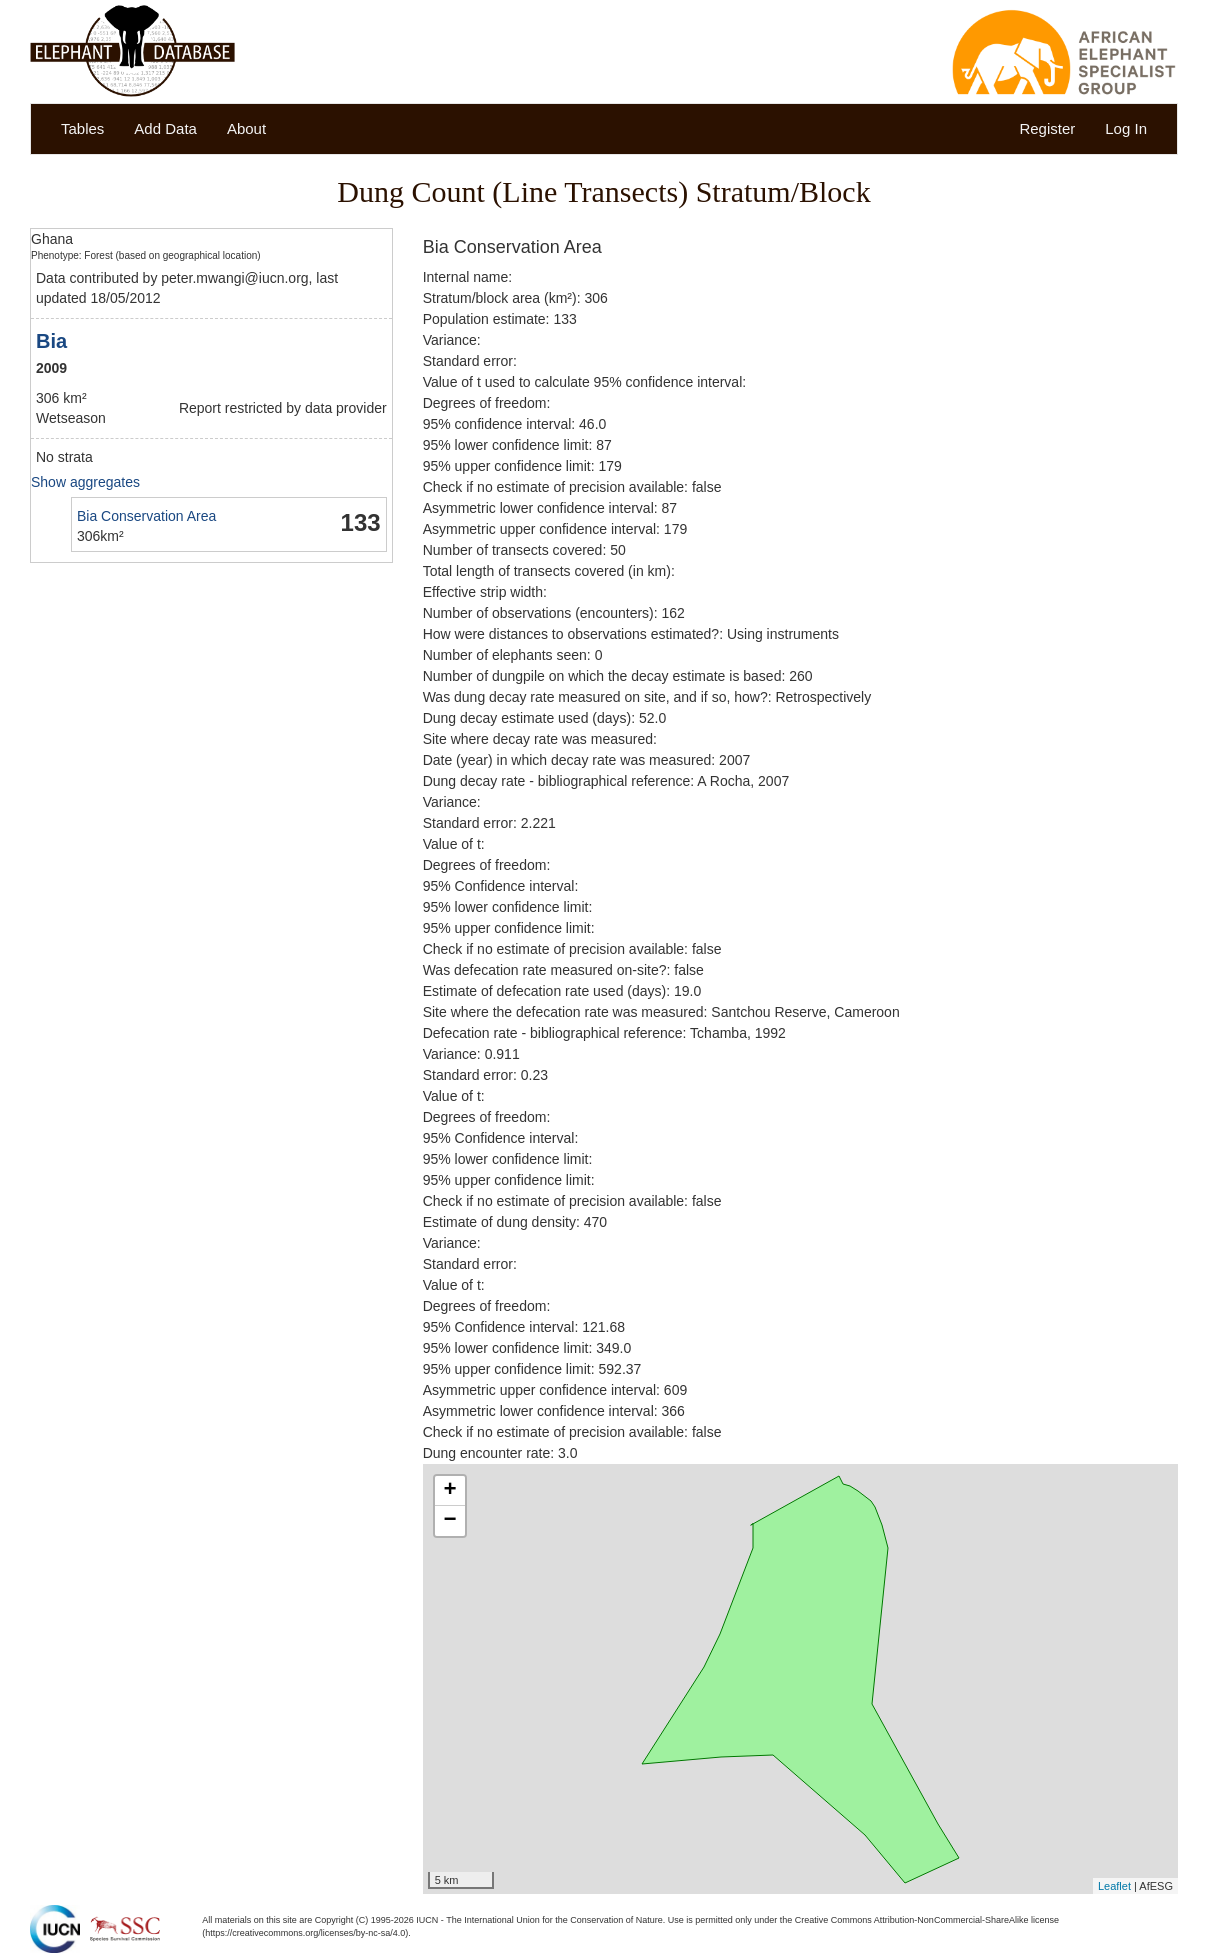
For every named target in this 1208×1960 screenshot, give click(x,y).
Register (1047, 128)
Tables (82, 128)
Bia (51, 341)
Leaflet (1114, 1886)
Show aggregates (85, 482)
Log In (1126, 128)
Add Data (165, 128)
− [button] (450, 1521)
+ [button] (450, 1491)
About (246, 128)
